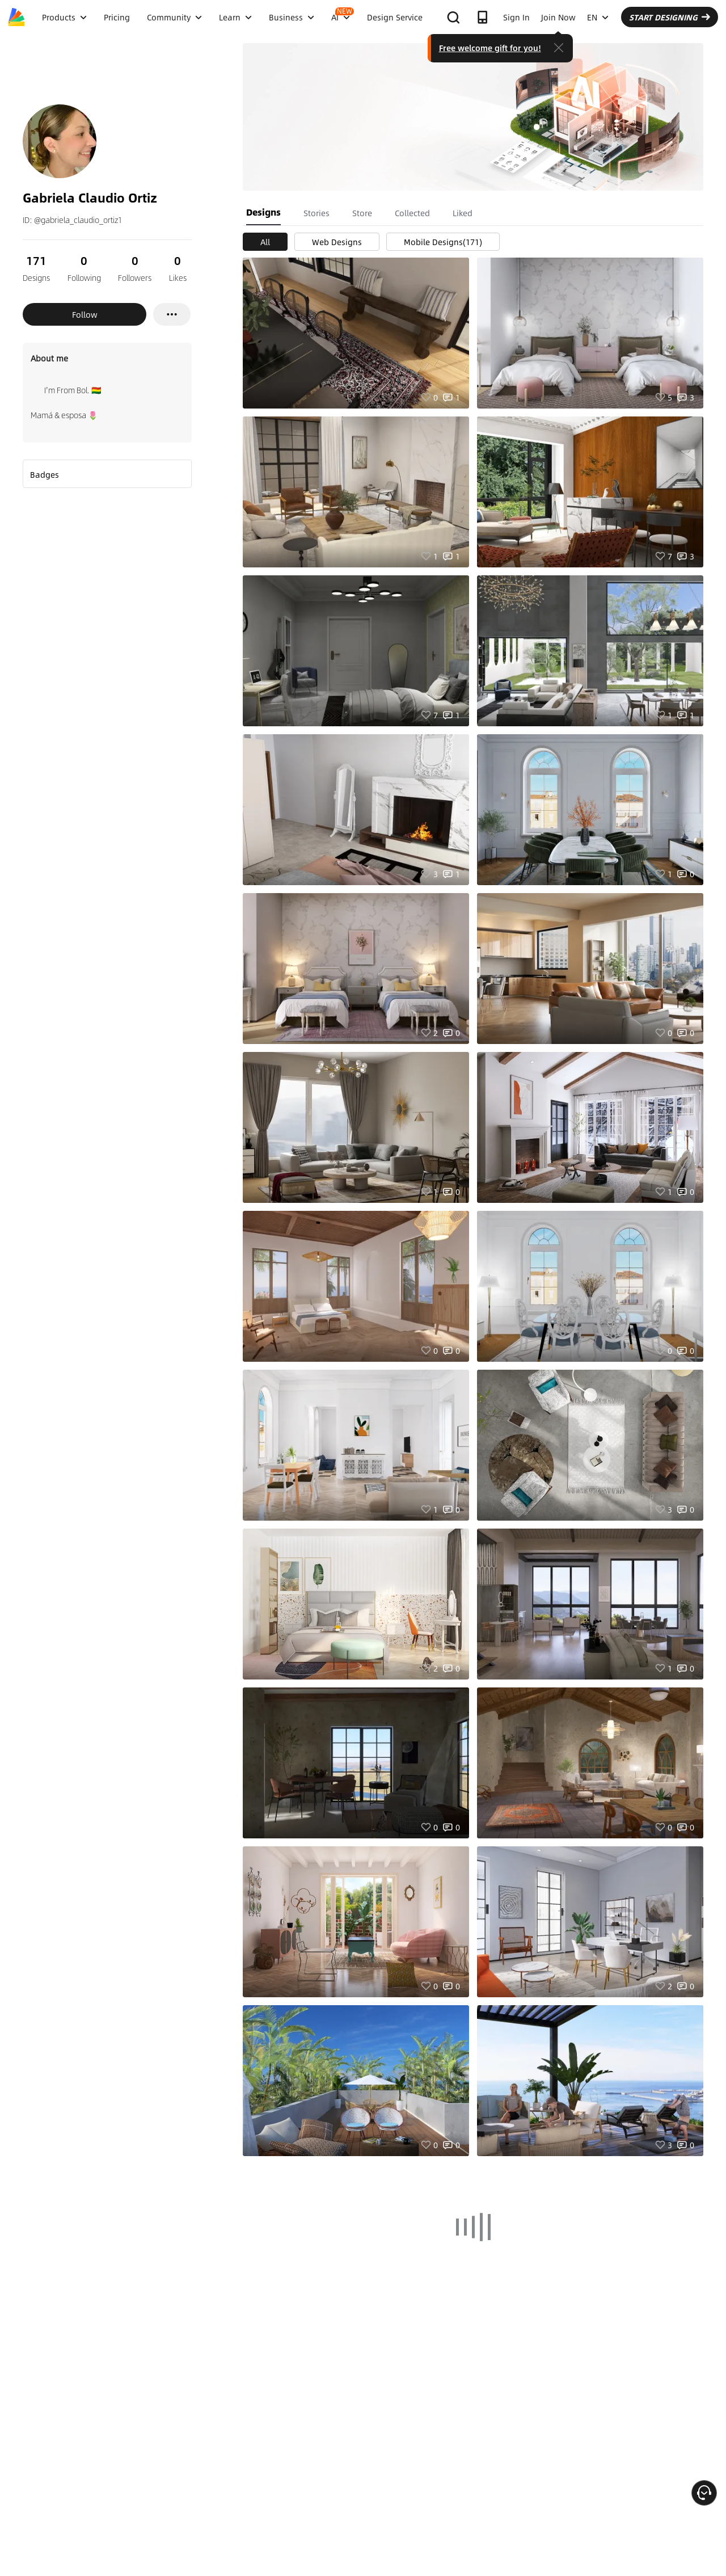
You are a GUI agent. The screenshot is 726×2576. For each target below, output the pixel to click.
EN (598, 17)
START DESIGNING (669, 17)
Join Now (558, 17)
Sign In (516, 17)
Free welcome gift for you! (490, 47)
